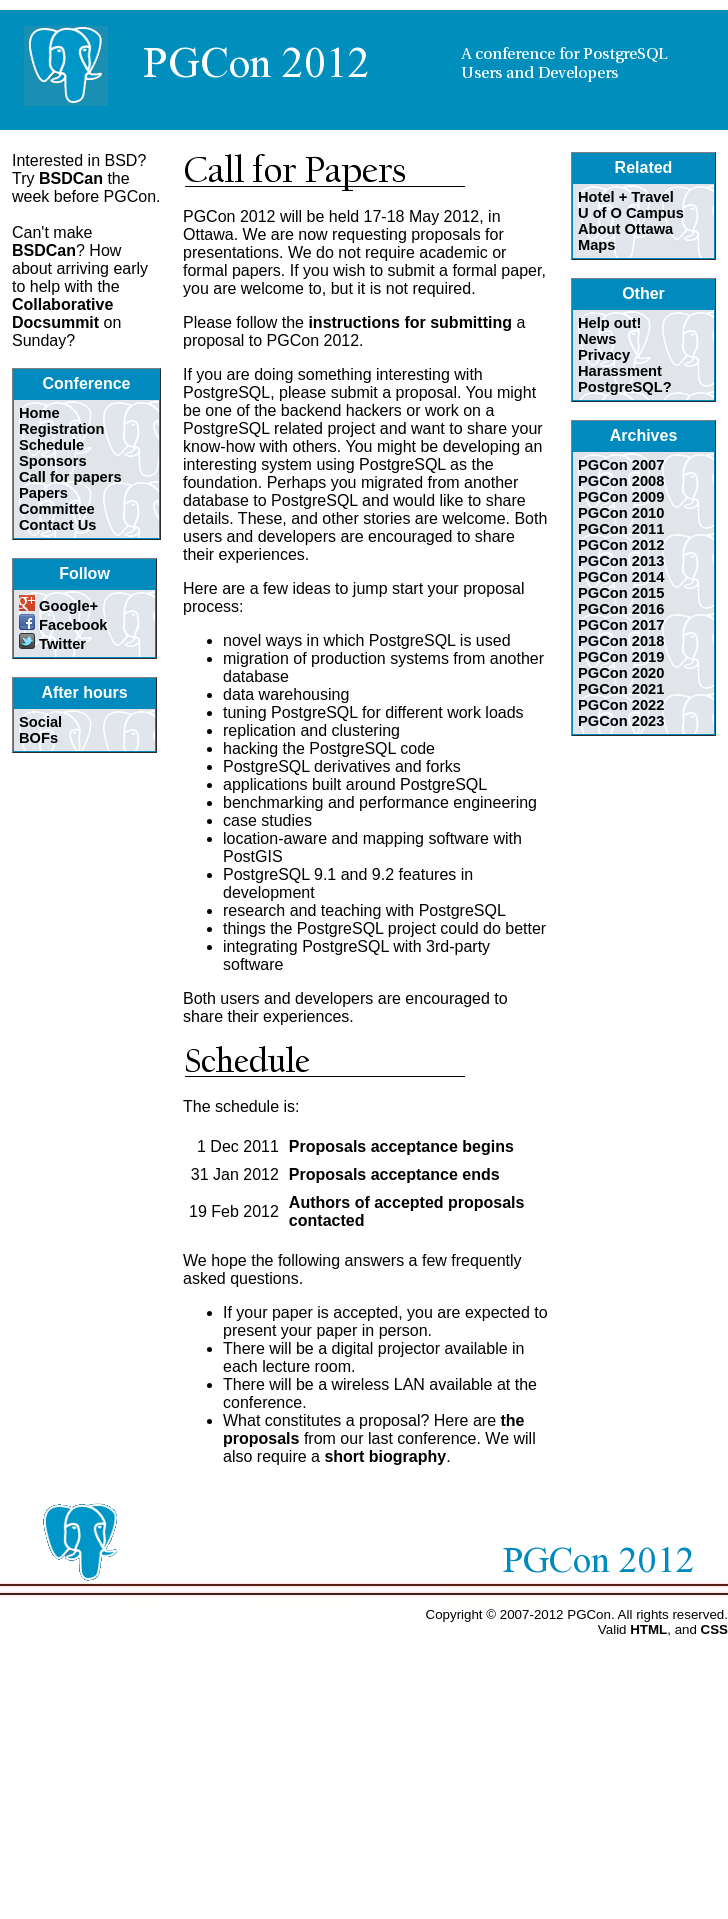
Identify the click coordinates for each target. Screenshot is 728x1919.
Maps (596, 245)
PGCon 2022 (621, 705)
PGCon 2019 (621, 657)
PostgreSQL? (625, 387)
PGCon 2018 (621, 641)
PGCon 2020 (621, 673)
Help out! (610, 323)
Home (39, 413)
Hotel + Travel (626, 197)
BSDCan (71, 178)
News (597, 339)
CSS (714, 1629)
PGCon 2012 (621, 545)
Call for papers (70, 477)
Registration (62, 429)
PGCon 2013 (621, 561)
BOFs (38, 738)
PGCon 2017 (621, 625)
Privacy (604, 355)
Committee (57, 509)
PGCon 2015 (621, 593)
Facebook (63, 625)
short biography (385, 1456)
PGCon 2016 (621, 609)
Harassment (620, 371)
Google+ (58, 606)
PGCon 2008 (621, 481)
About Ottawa (625, 229)
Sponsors (53, 461)
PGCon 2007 (621, 465)
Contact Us (57, 525)
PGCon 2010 (621, 513)
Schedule (51, 445)
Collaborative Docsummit (62, 313)
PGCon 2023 (621, 721)
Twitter (52, 644)
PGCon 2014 (621, 577)
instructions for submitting (410, 322)
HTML (648, 1629)
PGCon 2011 (621, 529)
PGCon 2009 (621, 497)
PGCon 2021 (621, 689)
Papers (43, 493)
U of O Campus (631, 213)
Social (40, 722)
